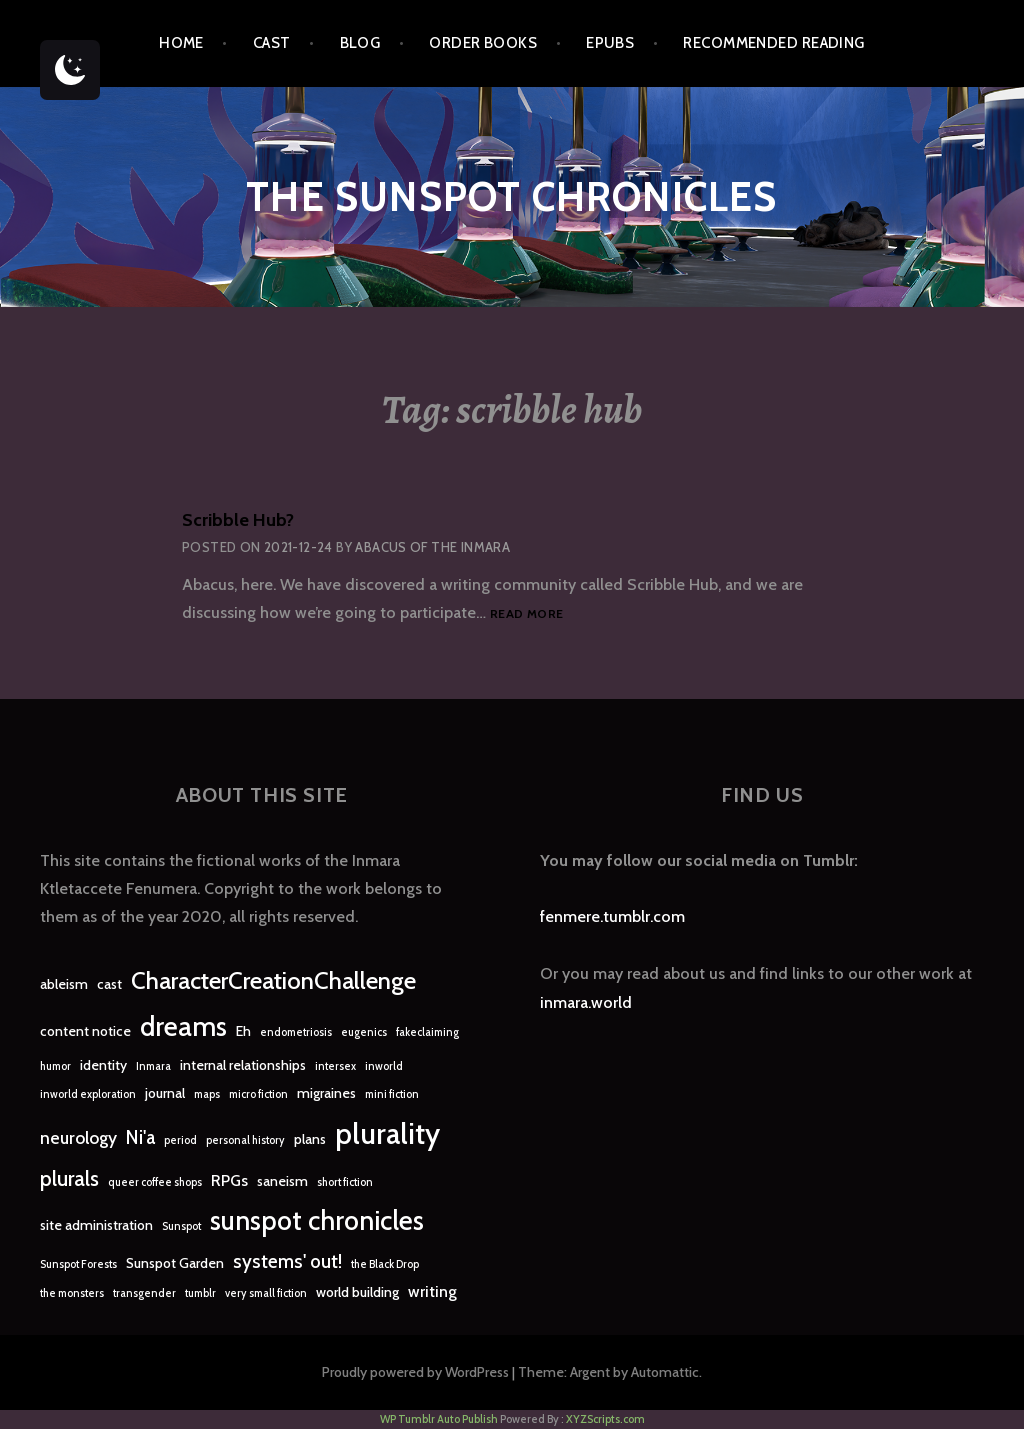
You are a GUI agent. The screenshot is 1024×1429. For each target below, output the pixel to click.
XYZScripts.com (605, 1419)
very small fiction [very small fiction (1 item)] (266, 1293)
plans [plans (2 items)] (310, 1139)
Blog (360, 43)
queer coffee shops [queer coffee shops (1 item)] (155, 1182)
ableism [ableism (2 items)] (64, 984)
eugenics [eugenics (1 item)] (364, 1032)
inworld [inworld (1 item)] (384, 1066)
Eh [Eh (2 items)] (243, 1031)
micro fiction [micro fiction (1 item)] (258, 1094)
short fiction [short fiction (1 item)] (345, 1182)
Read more (526, 614)
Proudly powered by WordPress (415, 1372)
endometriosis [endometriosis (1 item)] (296, 1032)
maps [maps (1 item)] (207, 1094)
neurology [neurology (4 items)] (78, 1137)
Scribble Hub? (238, 520)
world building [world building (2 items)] (357, 1292)
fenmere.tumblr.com (612, 916)
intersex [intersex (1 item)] (335, 1066)
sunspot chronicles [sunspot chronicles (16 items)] (317, 1220)
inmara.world (586, 1002)
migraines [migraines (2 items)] (326, 1093)
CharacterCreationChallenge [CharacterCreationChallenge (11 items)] (273, 980)
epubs (610, 43)
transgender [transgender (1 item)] (144, 1293)
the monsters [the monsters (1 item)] (72, 1293)
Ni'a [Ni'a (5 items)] (140, 1137)
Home (181, 43)
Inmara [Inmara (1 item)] (153, 1066)
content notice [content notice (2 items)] (85, 1031)
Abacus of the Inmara (432, 547)
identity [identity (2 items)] (103, 1065)
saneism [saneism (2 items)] (282, 1181)
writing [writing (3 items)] (432, 1291)
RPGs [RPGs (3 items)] (229, 1180)
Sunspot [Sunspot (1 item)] (181, 1226)
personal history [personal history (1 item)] (245, 1140)
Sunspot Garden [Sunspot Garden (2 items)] (175, 1263)
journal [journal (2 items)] (165, 1093)
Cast (272, 43)
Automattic (665, 1372)
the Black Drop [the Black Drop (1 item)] (385, 1264)
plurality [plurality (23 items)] (387, 1133)
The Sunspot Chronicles (511, 196)
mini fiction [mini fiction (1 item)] (392, 1094)
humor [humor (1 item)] (55, 1066)
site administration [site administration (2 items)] (96, 1225)
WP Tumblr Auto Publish (439, 1419)
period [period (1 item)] (180, 1140)
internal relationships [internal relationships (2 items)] (243, 1065)
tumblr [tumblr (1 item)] (200, 1293)
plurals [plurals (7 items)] (69, 1178)
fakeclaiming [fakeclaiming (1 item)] (427, 1032)
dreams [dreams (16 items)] (183, 1026)
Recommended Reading (774, 43)
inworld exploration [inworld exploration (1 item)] (88, 1094)
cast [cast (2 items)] (109, 984)
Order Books (483, 43)
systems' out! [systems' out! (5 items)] (287, 1261)
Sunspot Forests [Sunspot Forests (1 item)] (78, 1264)
